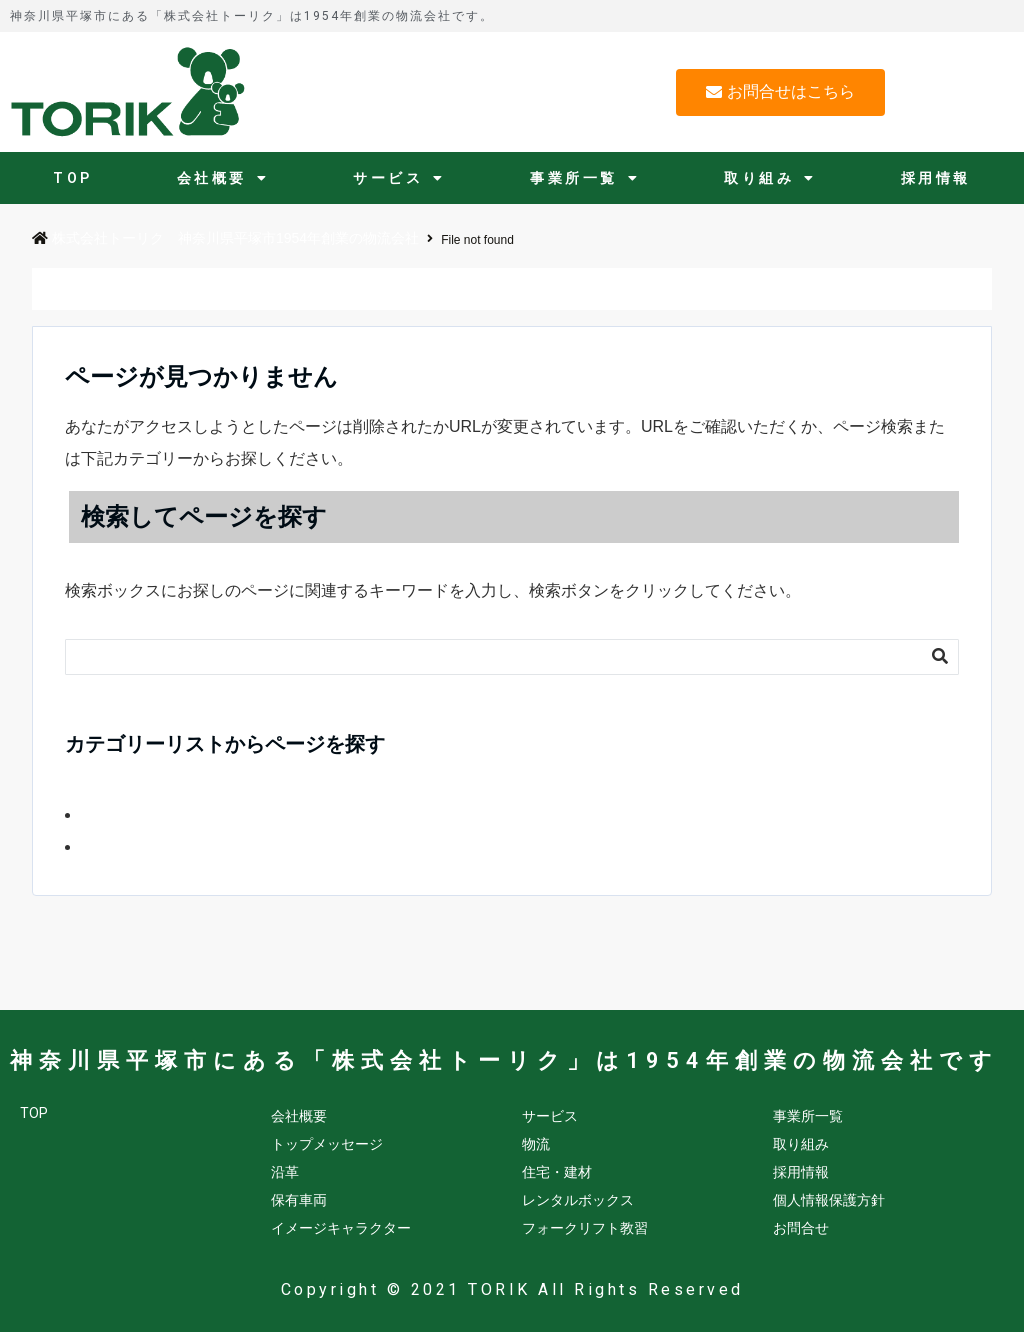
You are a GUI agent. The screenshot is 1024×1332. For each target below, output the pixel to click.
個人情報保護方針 (829, 1200)
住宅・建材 (557, 1172)
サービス (399, 178)
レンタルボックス (578, 1200)
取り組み (770, 178)
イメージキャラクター (341, 1228)
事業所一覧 (585, 178)
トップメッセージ (327, 1144)
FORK (100, 815)
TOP (73, 178)
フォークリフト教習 (585, 1228)
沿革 (285, 1172)
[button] (780, 92)
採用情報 (936, 178)
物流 (536, 1144)
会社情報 (109, 847)
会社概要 (223, 178)
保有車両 (299, 1200)
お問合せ (801, 1228)
